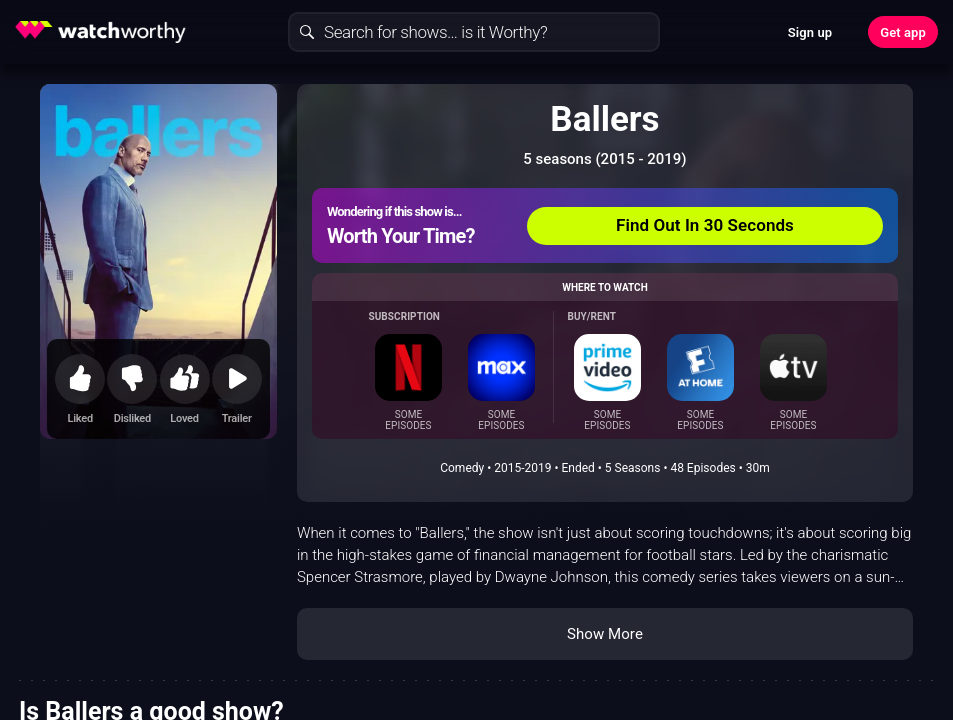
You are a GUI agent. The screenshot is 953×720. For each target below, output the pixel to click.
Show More (605, 634)
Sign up (810, 32)
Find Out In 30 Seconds (705, 225)
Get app (903, 32)
